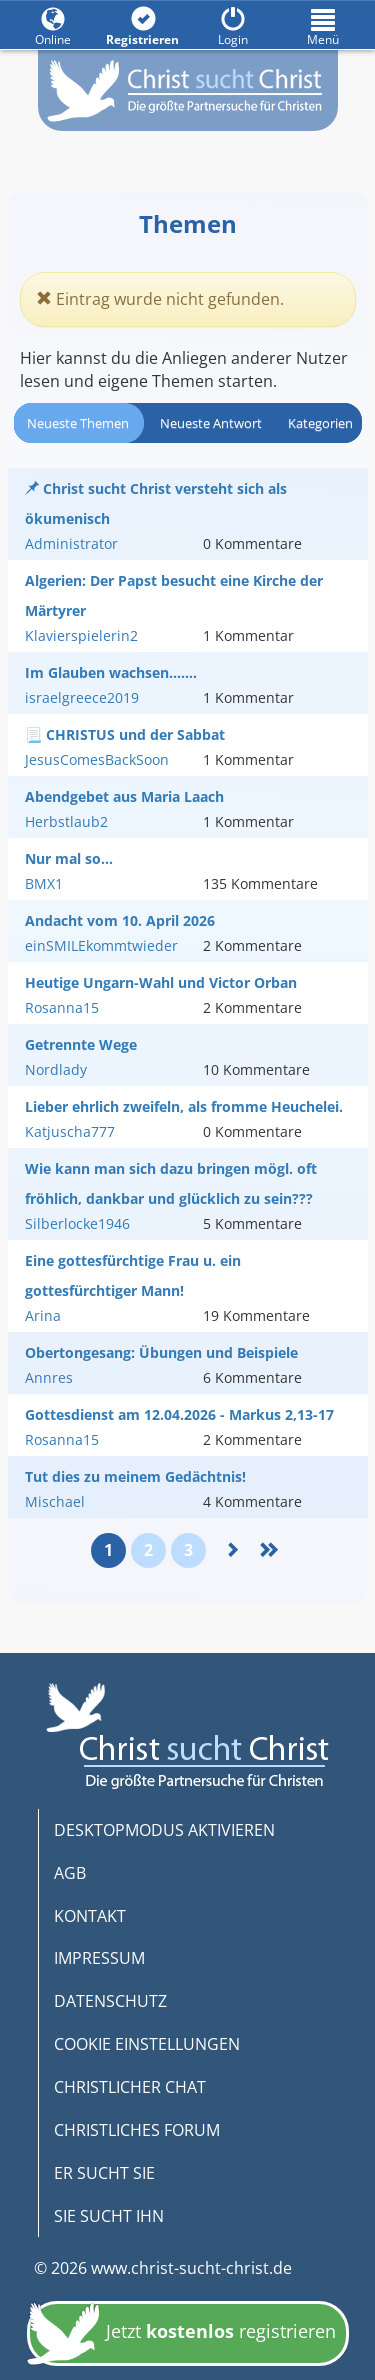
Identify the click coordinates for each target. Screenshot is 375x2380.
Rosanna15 (62, 1007)
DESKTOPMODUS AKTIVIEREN (164, 1830)
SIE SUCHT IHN (109, 2216)
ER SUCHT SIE (104, 2173)
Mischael (55, 1501)
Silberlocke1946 (77, 1223)
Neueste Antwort (211, 423)
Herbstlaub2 (66, 821)
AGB (70, 1873)
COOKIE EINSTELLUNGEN (147, 2044)
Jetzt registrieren (181, 2339)
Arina (43, 1315)
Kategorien (320, 423)
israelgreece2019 (82, 697)
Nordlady (56, 1069)
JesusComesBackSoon (97, 759)
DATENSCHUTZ (110, 2001)
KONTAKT (90, 1916)
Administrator (71, 543)
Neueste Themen (78, 423)
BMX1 (44, 883)
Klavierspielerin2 (81, 635)
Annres (49, 1377)
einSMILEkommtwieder (101, 945)
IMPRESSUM (99, 1958)
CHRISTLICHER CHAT (130, 2087)
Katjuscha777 (70, 1131)
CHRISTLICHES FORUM (137, 2130)
